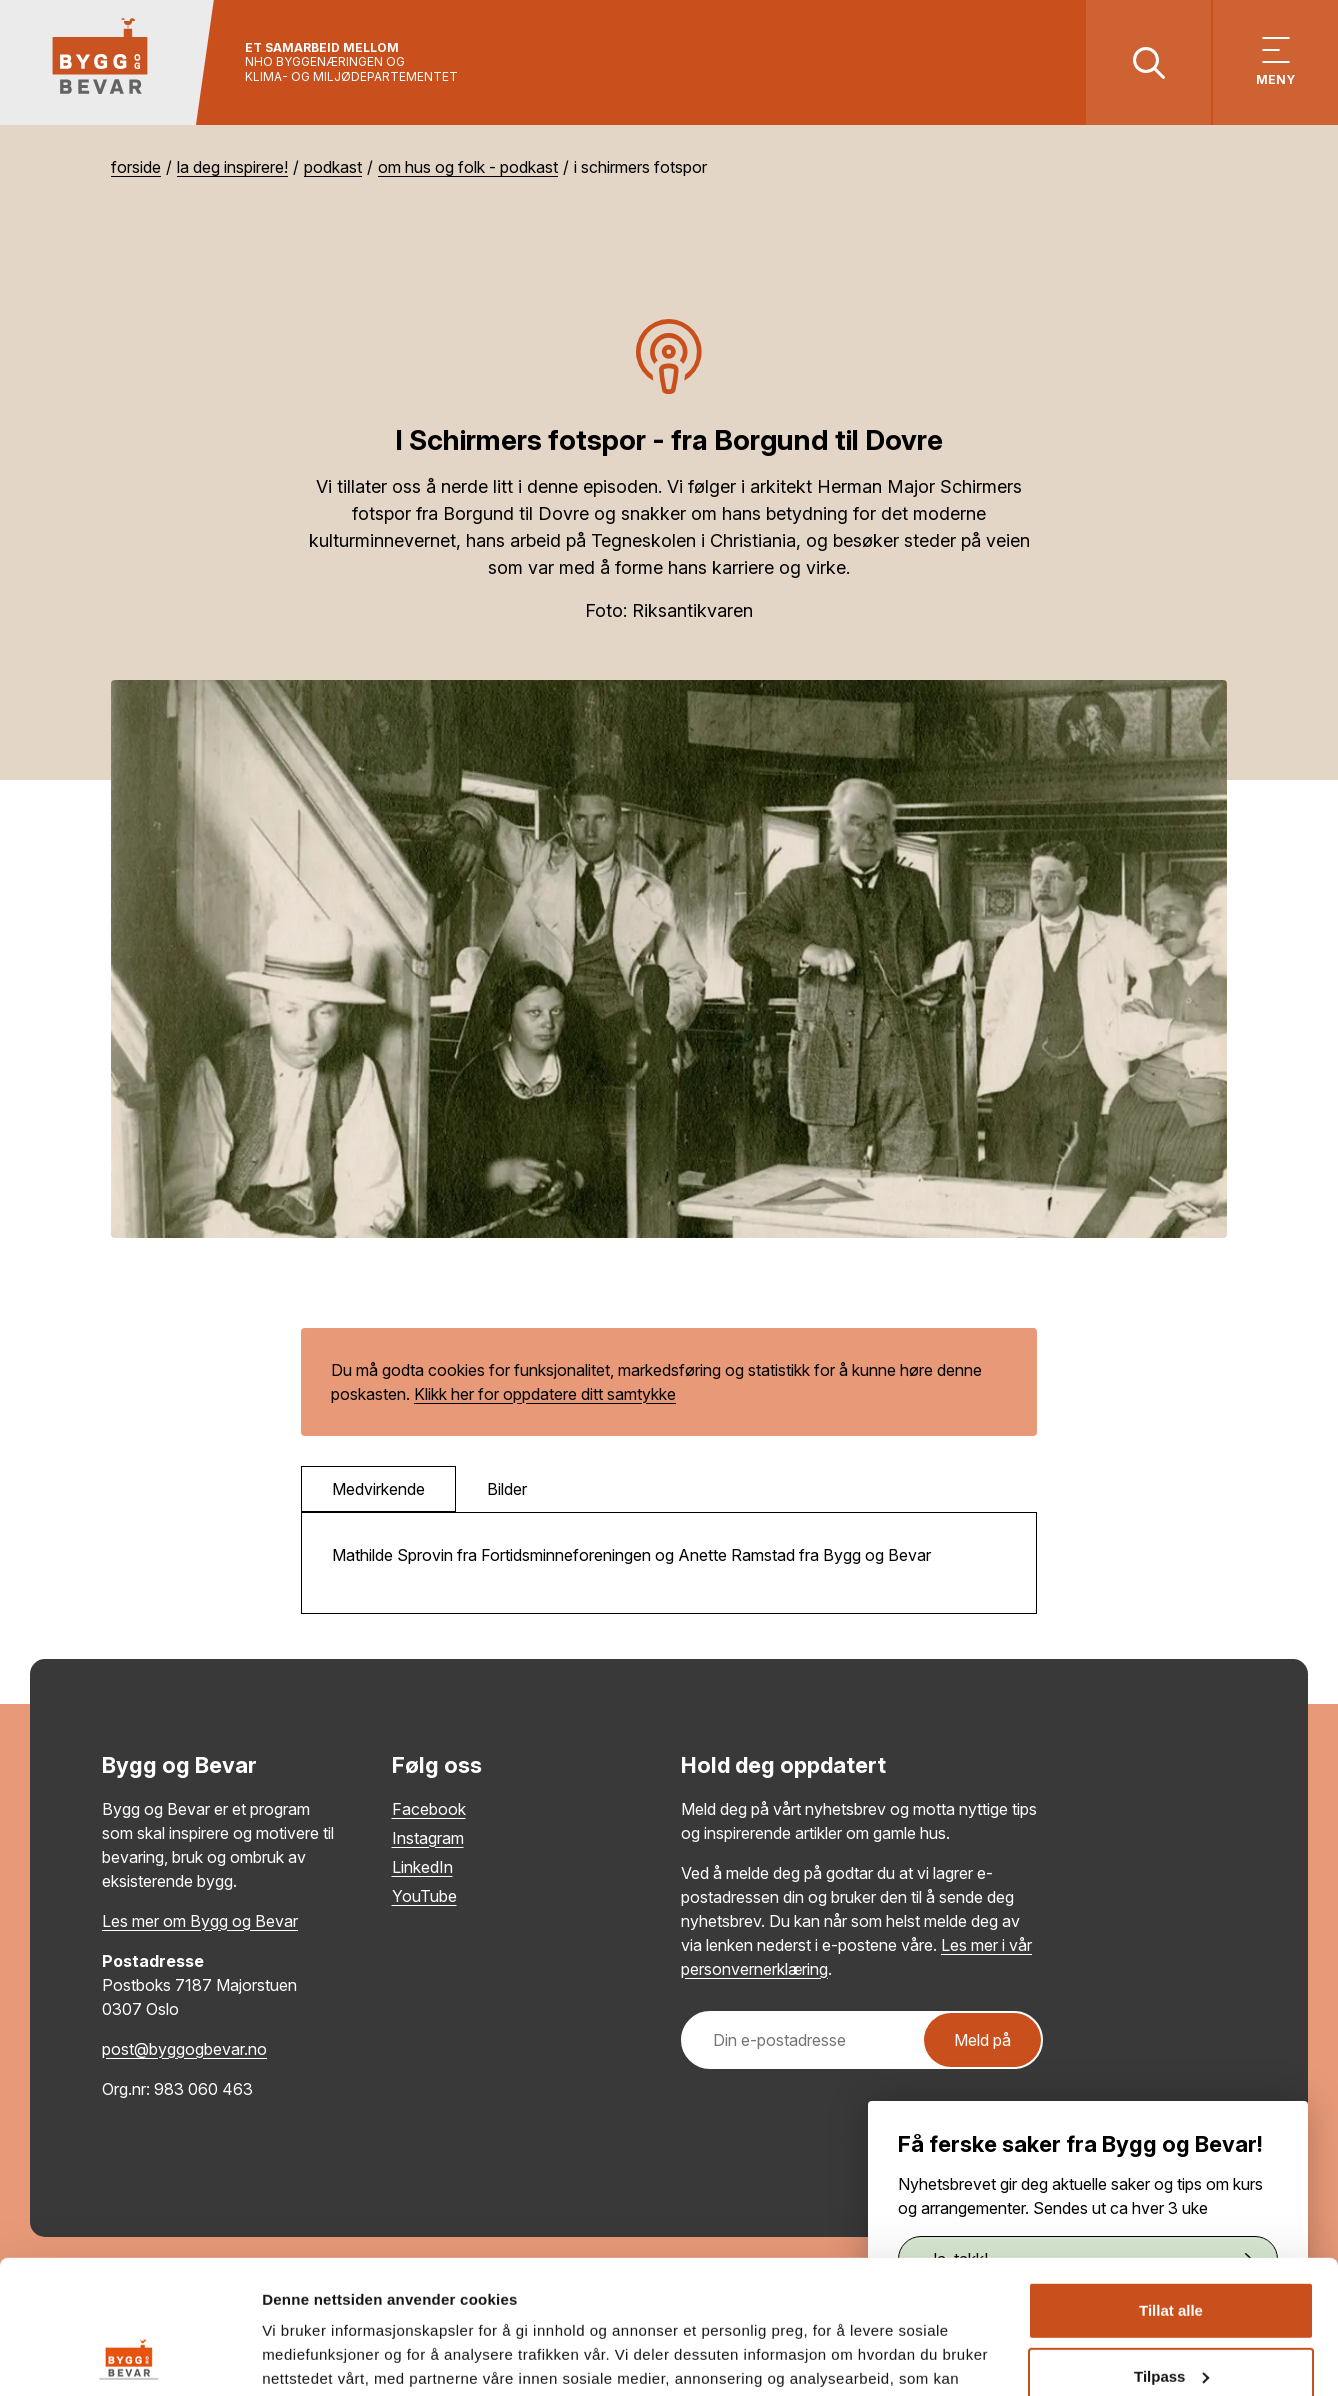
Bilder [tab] (507, 1489)
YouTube (424, 1896)
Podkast (333, 167)
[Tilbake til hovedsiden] (107, 62)
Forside (136, 167)
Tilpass (1171, 2250)
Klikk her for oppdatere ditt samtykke (545, 1394)
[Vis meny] (1275, 62)
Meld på (982, 2040)
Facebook (429, 1809)
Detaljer (290, 2356)
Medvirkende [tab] (378, 1489)
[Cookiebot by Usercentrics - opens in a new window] (129, 2357)
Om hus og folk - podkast (468, 167)
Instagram (428, 1838)
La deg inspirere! (232, 167)
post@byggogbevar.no (184, 2049)
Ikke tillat (1171, 2316)
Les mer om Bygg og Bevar (200, 1921)
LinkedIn (422, 1867)
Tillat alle (1171, 2185)
